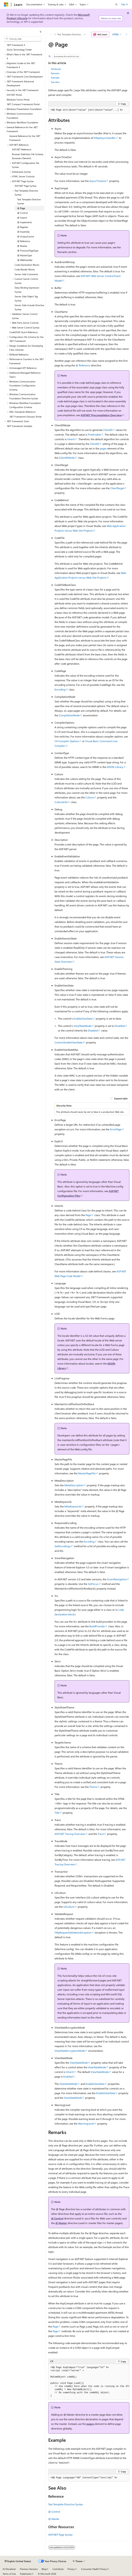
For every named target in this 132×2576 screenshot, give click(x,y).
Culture (89, 797)
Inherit (71, 439)
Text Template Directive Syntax (70, 34)
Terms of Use (9, 2573)
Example (55, 77)
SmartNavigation (117, 1579)
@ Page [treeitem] (21, 208)
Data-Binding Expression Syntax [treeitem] (27, 289)
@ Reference (83, 365)
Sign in (124, 4)
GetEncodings (62, 1546)
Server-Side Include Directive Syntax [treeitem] (29, 307)
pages (103, 448)
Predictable (94, 434)
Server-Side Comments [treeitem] (26, 274)
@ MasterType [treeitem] (24, 255)
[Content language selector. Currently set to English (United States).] (18, 2561)
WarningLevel (86, 2123)
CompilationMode (69, 715)
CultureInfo (61, 802)
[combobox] (22, 38)
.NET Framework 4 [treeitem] (16, 45)
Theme (93, 1787)
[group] (88, 2382)
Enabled (67, 2076)
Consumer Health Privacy (94, 2569)
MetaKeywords (72, 1506)
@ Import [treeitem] (22, 217)
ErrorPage (115, 1129)
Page (88, 1215)
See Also (55, 82)
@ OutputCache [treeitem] (25, 236)
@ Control (57, 2218)
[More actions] (126, 34)
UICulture (68, 1906)
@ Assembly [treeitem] (23, 231)
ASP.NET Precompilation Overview (101, 415)
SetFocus (93, 1584)
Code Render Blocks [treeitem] (25, 269)
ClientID (107, 430)
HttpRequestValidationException (73, 1932)
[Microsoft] (6, 4)
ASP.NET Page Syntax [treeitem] (25, 185)
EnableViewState (82, 1018)
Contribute (58, 2569)
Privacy (71, 2569)
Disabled (120, 1026)
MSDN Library (115, 767)
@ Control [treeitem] (22, 212)
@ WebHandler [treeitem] (25, 260)
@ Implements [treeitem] (24, 222)
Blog (44, 2569)
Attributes (56, 69)
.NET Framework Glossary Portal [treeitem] (25, 416)
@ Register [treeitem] (22, 227)
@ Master (61, 2223)
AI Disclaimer (9, 2569)
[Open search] (116, 4)
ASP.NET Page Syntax (60, 2534)
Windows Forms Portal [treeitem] (18, 99)
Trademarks (25, 2573)
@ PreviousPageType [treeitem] (27, 250)
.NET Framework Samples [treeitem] (19, 426)
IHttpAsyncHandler (105, 138)
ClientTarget (117, 488)
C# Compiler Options (67, 741)
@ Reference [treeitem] (23, 241)
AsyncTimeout (97, 181)
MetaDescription (73, 1485)
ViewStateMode (82, 1026)
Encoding (60, 689)
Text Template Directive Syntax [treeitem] (29, 201)
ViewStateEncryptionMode (70, 2050)
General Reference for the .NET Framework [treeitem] (24, 138)
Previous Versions (29, 2569)
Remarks (55, 73)
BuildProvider (97, 1626)
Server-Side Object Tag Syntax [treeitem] (26, 298)
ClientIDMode (67, 457)
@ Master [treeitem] (22, 245)
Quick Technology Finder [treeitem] (19, 49)
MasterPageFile (87, 1473)
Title (57, 1812)
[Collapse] (40, 32)
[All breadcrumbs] (51, 34)
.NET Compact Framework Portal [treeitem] (23, 104)
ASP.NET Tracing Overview (70, 1834)
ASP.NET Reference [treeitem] (21, 149)
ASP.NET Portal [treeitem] (14, 94)
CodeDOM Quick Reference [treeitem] (23, 332)
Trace (101, 1834)
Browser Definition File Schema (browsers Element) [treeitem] (27, 156)
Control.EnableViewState (69, 1042)
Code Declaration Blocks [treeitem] (27, 264)
